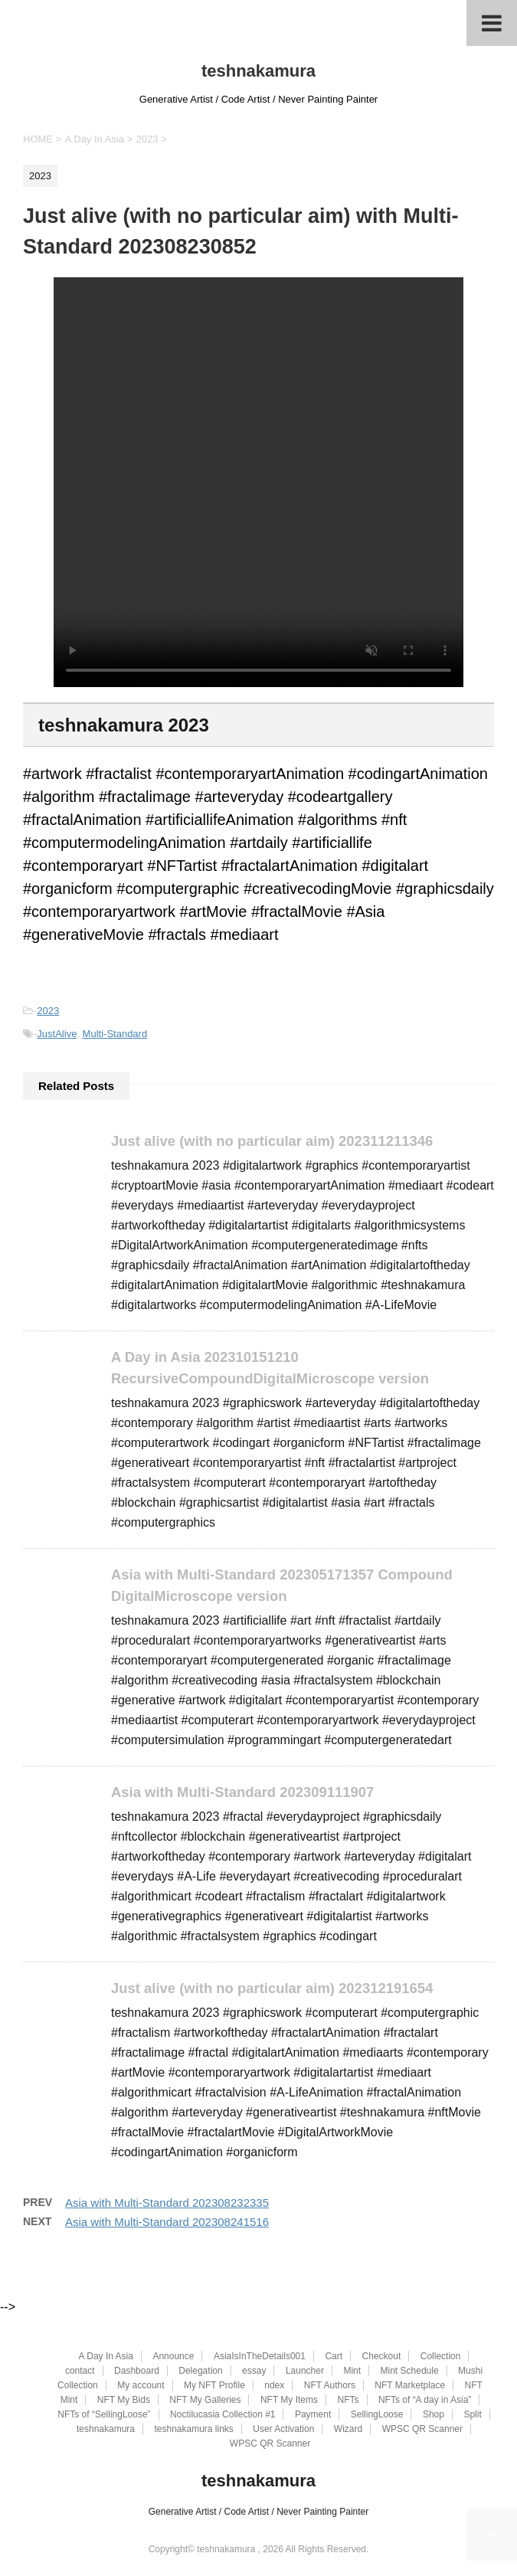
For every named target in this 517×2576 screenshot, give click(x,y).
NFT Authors (329, 2386)
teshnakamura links (193, 2429)
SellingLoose (377, 2415)
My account (140, 2386)
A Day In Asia (106, 2357)
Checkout (381, 2357)
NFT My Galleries (205, 2400)
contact (80, 2371)
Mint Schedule (410, 2371)
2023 (48, 1010)
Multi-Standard (115, 1033)
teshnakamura (258, 70)
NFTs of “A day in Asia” (424, 2400)
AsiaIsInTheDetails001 (260, 2357)
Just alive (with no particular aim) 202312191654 (278, 1992)
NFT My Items (289, 2400)
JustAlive (57, 1033)
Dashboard (136, 2371)
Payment (313, 2415)
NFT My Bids (123, 2400)
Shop (433, 2415)
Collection (440, 2357)
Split (472, 2415)
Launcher (305, 2371)
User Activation (283, 2429)
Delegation (200, 2371)
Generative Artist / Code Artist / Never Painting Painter (258, 2512)
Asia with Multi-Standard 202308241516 (167, 2226)
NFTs (348, 2400)
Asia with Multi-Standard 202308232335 (167, 2207)
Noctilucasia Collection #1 (222, 2415)
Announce (173, 2357)
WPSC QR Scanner (422, 2429)
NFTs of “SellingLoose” (103, 2415)
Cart (333, 2357)
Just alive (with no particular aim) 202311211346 (278, 1141)
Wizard (348, 2429)
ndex (274, 2386)
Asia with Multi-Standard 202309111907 (247, 1795)
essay (254, 2371)
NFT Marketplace (410, 2386)
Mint (352, 2371)
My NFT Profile (214, 2386)
